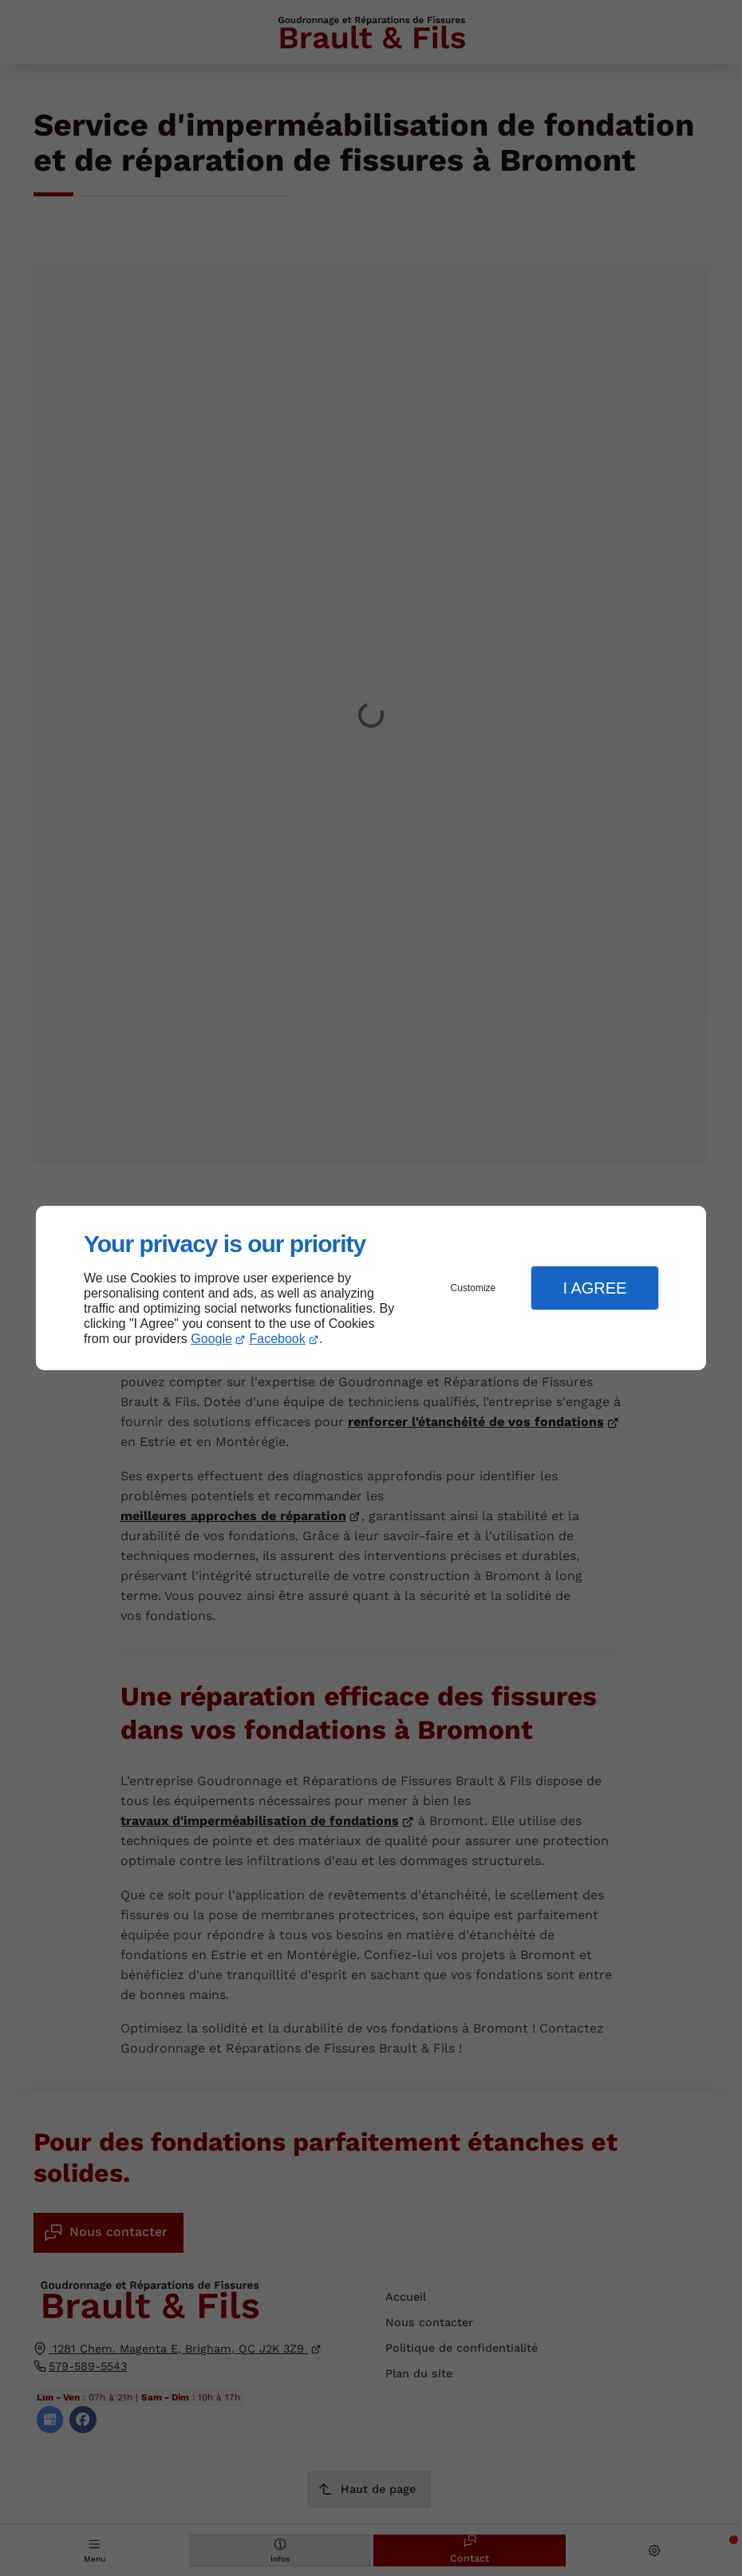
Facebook (278, 1338)
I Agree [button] (594, 1288)
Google (211, 1338)
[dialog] (371, 1288)
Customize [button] (473, 1288)
